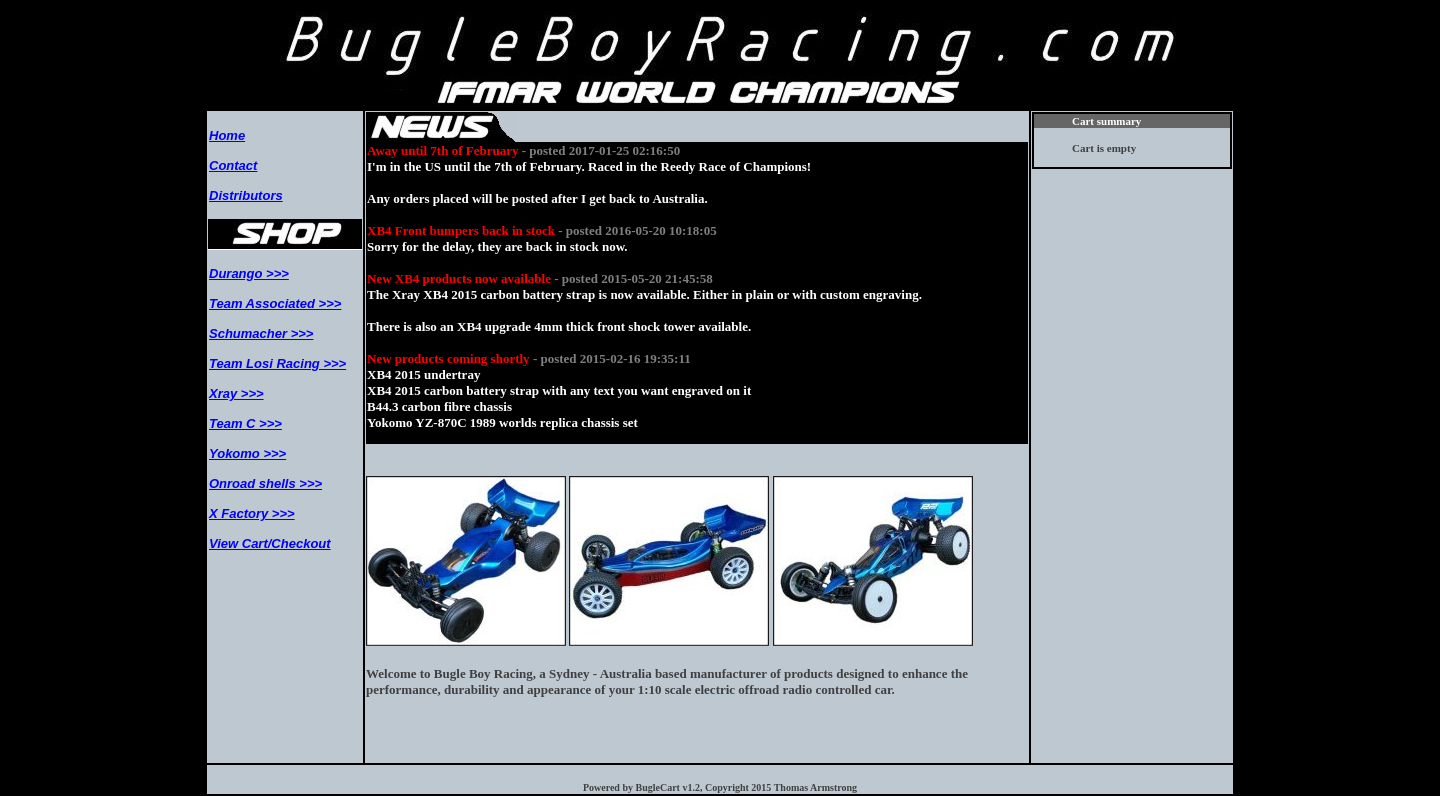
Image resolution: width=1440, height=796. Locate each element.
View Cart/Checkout (270, 543)
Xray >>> (236, 393)
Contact (233, 165)
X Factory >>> (252, 513)
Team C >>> (245, 423)
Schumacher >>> (261, 333)
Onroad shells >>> (265, 483)
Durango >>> (249, 273)
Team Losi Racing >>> (277, 363)
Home (227, 135)
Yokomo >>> (247, 453)
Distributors (246, 195)
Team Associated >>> (275, 303)
